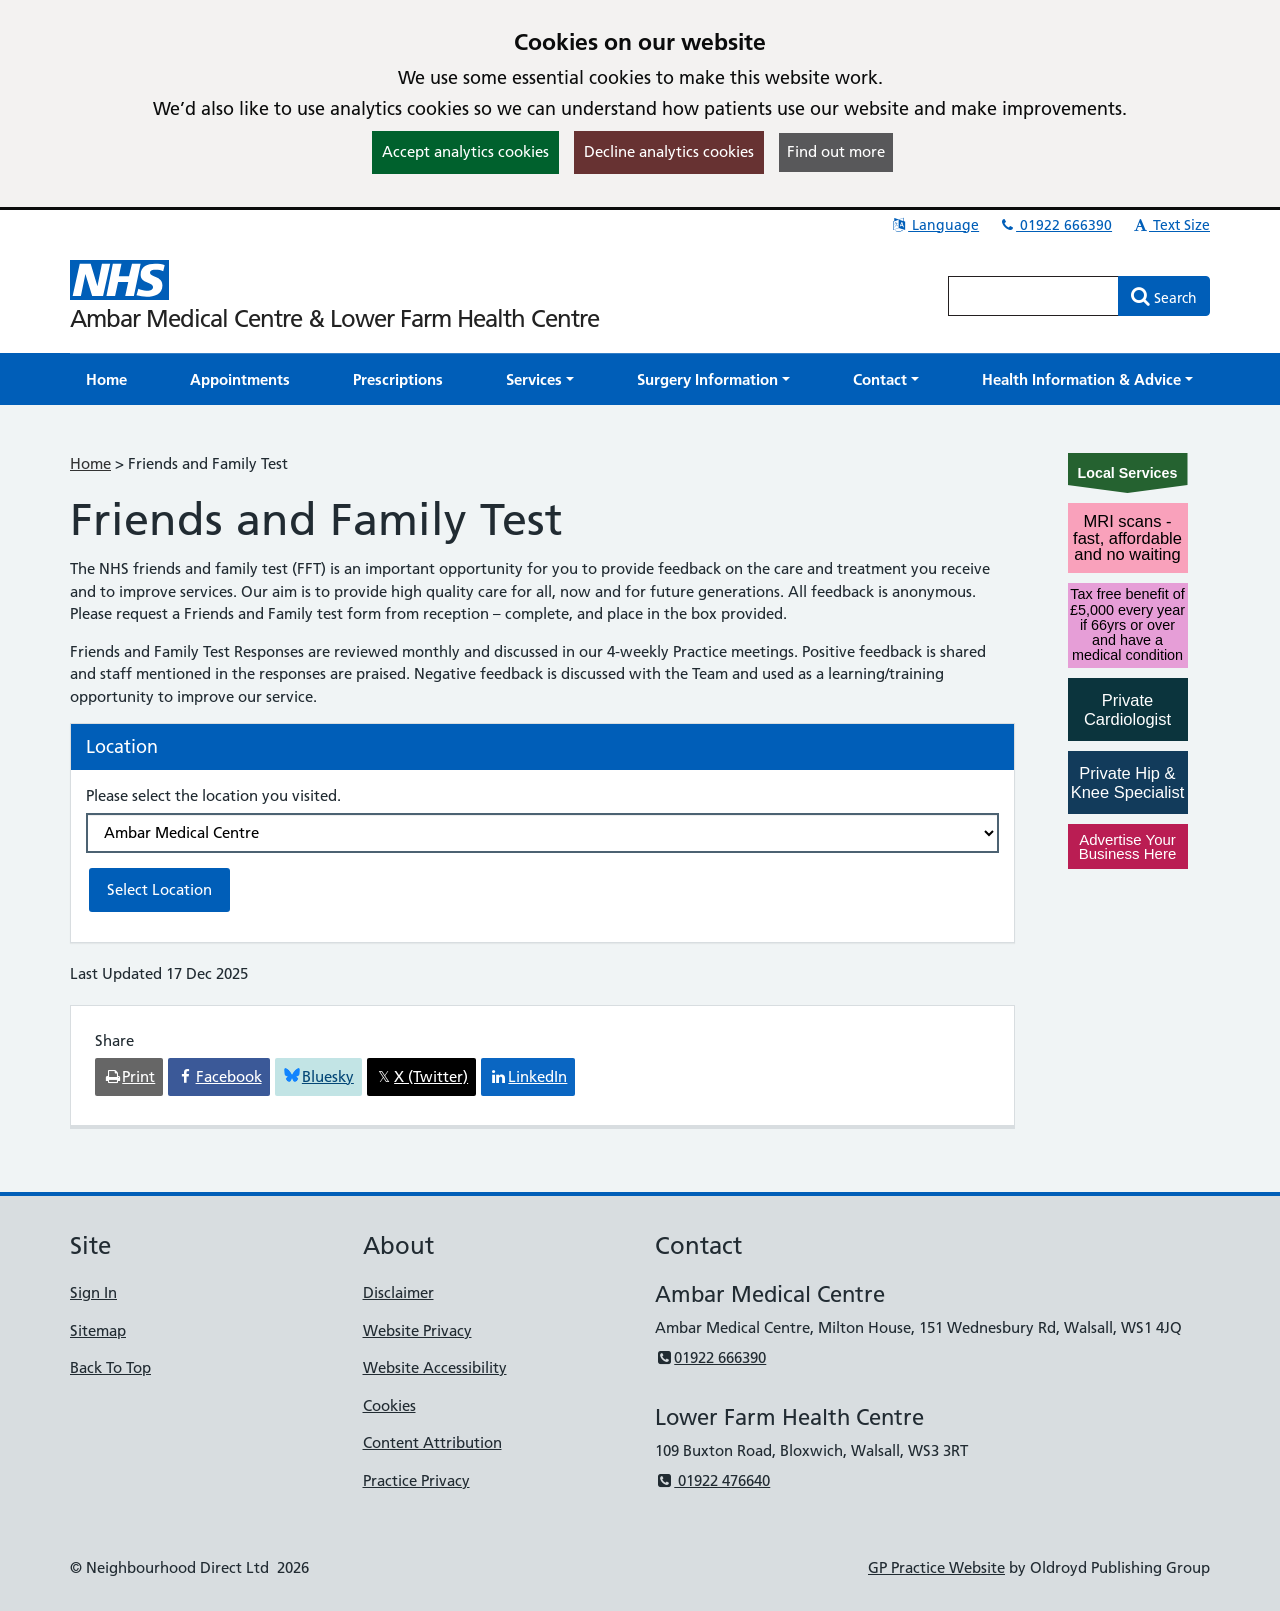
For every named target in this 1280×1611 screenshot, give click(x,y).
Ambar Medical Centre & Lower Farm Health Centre (334, 318)
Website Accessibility (435, 1367)
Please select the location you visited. (213, 795)
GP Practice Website (936, 1567)
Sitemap (98, 1330)
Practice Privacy (416, 1480)
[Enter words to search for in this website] (1034, 296)
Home (90, 463)
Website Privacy (417, 1330)
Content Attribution (432, 1442)
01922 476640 (712, 1480)
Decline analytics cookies (669, 151)
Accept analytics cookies (465, 151)
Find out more (836, 151)
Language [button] (934, 225)
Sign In (93, 1292)
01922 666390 (1055, 225)
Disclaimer (398, 1292)
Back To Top (110, 1367)
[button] (540, 379)
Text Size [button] (1170, 225)
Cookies (389, 1405)
